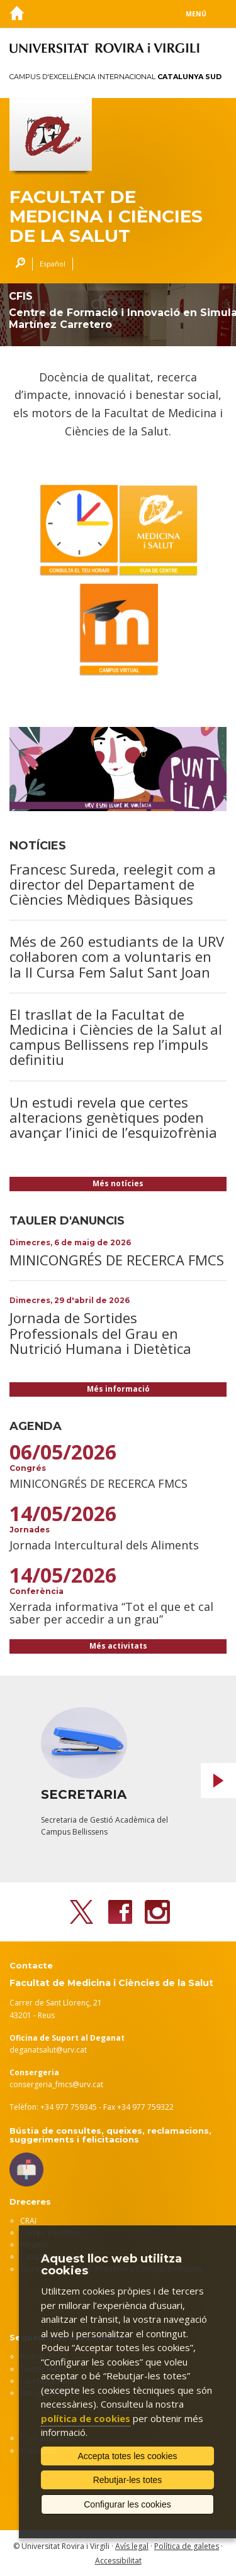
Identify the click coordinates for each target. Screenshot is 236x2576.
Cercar (17, 264)
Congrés (27, 1468)
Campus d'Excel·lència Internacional (115, 76)
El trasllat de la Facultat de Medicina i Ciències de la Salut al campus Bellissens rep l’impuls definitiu (115, 1037)
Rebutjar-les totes (127, 2480)
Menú (196, 13)
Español (52, 263)
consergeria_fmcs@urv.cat (56, 2084)
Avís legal (132, 2546)
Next (218, 1780)
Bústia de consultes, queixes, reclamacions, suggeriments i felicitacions (110, 2135)
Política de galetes (186, 2546)
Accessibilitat (118, 2560)
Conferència (36, 1591)
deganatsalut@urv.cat (48, 2049)
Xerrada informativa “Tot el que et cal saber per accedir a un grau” (111, 1613)
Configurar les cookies (127, 2504)
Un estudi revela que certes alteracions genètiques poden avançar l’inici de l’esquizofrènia (113, 1117)
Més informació (118, 1389)
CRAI (28, 2220)
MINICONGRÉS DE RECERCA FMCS (116, 1259)
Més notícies (118, 1183)
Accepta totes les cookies (127, 2456)
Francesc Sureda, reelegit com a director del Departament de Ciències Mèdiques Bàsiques (112, 884)
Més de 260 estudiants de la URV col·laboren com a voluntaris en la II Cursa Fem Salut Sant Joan (116, 956)
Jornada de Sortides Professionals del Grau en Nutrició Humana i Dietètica (100, 1332)
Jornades (29, 1529)
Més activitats (118, 1645)
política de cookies (85, 2418)
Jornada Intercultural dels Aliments (104, 1545)
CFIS (21, 296)
